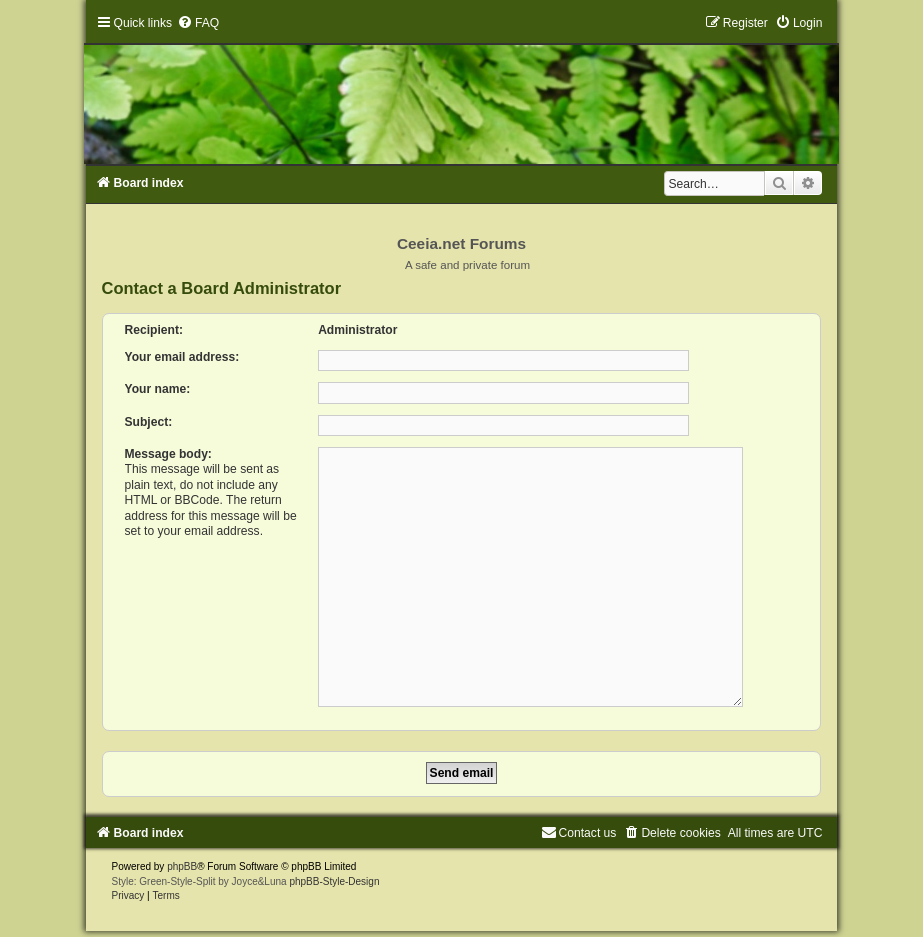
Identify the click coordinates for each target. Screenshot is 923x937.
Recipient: (154, 330)
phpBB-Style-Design (334, 873)
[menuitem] (198, 23)
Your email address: (182, 357)
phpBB (182, 858)
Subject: (149, 422)
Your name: (158, 389)
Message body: (168, 454)
